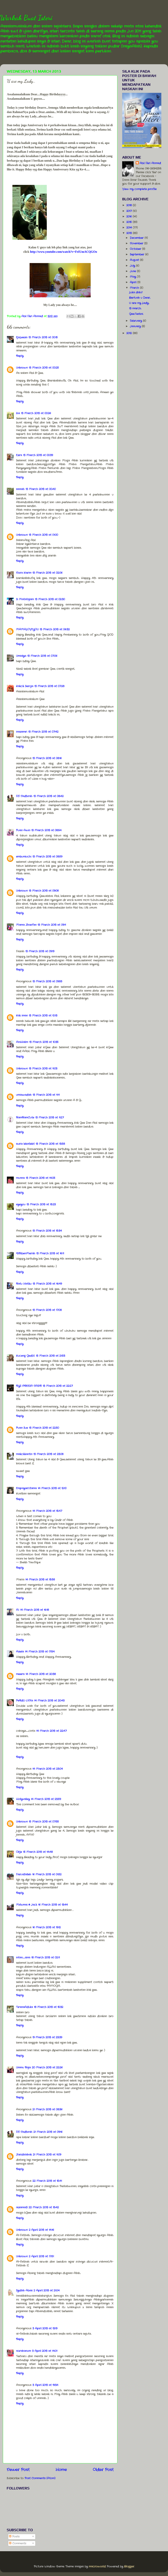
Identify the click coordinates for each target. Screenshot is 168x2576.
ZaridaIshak (24, 2154)
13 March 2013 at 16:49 (47, 1284)
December (137, 238)
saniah (20, 489)
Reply (19, 356)
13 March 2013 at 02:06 (47, 573)
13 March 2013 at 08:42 (48, 796)
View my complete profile (139, 189)
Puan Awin (23, 830)
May (133, 277)
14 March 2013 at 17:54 (40, 1651)
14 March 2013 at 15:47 (47, 1511)
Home (61, 2470)
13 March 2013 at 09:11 (52, 925)
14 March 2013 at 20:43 (49, 1700)
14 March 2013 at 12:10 (52, 1488)
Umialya (21, 656)
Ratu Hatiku (24, 1284)
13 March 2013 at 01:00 (43, 535)
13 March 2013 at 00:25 (44, 368)
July (133, 266)
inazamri (21, 732)
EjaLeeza (21, 337)
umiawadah (24, 1095)
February (136, 321)
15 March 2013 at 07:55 (44, 1821)
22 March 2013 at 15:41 (47, 2181)
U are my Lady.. (139, 303)
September (137, 254)
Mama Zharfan (26, 925)
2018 (129, 205)
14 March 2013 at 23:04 (47, 1769)
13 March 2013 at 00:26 (36, 413)
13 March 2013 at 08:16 (47, 758)
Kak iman (22, 1015)
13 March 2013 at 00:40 (41, 489)
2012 (129, 333)
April (133, 282)
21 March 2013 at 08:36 (47, 2109)
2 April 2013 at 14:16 (41, 2230)
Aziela (20, 1651)
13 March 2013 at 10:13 (43, 1015)
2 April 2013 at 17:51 (41, 2256)
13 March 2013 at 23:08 (48, 1454)
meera (20, 1674)
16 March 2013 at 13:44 (53, 1905)
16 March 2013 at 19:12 (46, 1927)
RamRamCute (25, 1117)
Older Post (103, 2470)
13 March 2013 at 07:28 (49, 686)
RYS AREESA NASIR (29, 1386)
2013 (129, 233)
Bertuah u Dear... (139, 298)
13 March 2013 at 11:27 (49, 1117)
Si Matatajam (25, 599)
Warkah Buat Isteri (26, 18)
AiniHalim (22, 1042)
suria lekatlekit (25, 1144)
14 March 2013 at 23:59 (46, 1799)
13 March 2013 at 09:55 (47, 981)
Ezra (19, 455)
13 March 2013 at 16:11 (50, 1253)
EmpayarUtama (26, 1488)
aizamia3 (21, 2207)
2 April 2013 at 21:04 (47, 2290)
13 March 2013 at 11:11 (46, 1095)
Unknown (22, 368)
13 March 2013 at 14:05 (40, 1178)
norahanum (23, 2351)
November (137, 243)
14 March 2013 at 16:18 (34, 1610)
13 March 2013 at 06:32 (55, 629)
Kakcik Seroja (24, 686)
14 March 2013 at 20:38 (41, 1674)
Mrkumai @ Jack (26, 1905)
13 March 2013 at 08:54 (46, 830)
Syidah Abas (24, 2290)
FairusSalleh (23, 1874)
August (135, 260)
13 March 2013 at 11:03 (43, 1068)
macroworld (97, 2566)
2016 (129, 216)
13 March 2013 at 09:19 (39, 951)
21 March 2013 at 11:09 (47, 2154)
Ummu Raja (23, 2067)
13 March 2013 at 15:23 (41, 1204)
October (136, 249)
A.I (17, 1610)
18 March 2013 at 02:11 (45, 1957)
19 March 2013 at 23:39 (47, 2037)
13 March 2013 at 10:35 (43, 1042)
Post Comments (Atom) (40, 2478)
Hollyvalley (23, 1799)
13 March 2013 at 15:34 (47, 1231)
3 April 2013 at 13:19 (44, 2328)
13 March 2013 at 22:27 (58, 1386)
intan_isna (23, 1957)
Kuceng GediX (25, 1356)
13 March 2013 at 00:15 (43, 337)
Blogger (129, 2566)
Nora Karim (23, 573)
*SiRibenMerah (25, 1253)
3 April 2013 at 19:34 (45, 2385)
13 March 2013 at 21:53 (50, 1356)
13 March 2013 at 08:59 (47, 856)
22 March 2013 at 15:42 (44, 2207)
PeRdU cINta (24, 1700)
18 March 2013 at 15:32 (48, 2007)
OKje (19, 1852)
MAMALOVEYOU (27, 629)
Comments (17, 2543)
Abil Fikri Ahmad (150, 163)
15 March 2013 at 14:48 (38, 1852)
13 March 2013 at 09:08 (44, 891)
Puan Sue (22, 1428)
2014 (129, 227)
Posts (14, 2536)
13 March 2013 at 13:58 (50, 1144)
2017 (129, 211)
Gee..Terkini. (136, 314)
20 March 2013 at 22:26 (47, 2067)
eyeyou (20, 1204)
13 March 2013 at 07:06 (42, 656)
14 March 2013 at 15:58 (40, 1579)
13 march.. (135, 308)
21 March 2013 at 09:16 (47, 2132)
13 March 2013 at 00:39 (38, 455)
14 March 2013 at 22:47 (51, 1731)
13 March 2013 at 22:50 (44, 1428)
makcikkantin (24, 1454)
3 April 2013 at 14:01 (44, 2351)
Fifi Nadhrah (24, 796)
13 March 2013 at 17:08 (47, 1310)
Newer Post (18, 2470)
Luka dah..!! (135, 292)
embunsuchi (23, 856)
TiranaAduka (24, 2007)
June (133, 271)
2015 (129, 222)
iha (18, 413)
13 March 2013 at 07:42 (43, 732)
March (135, 288)
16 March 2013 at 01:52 (46, 1874)
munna (20, 1178)
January (136, 326)
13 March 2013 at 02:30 (50, 599)
